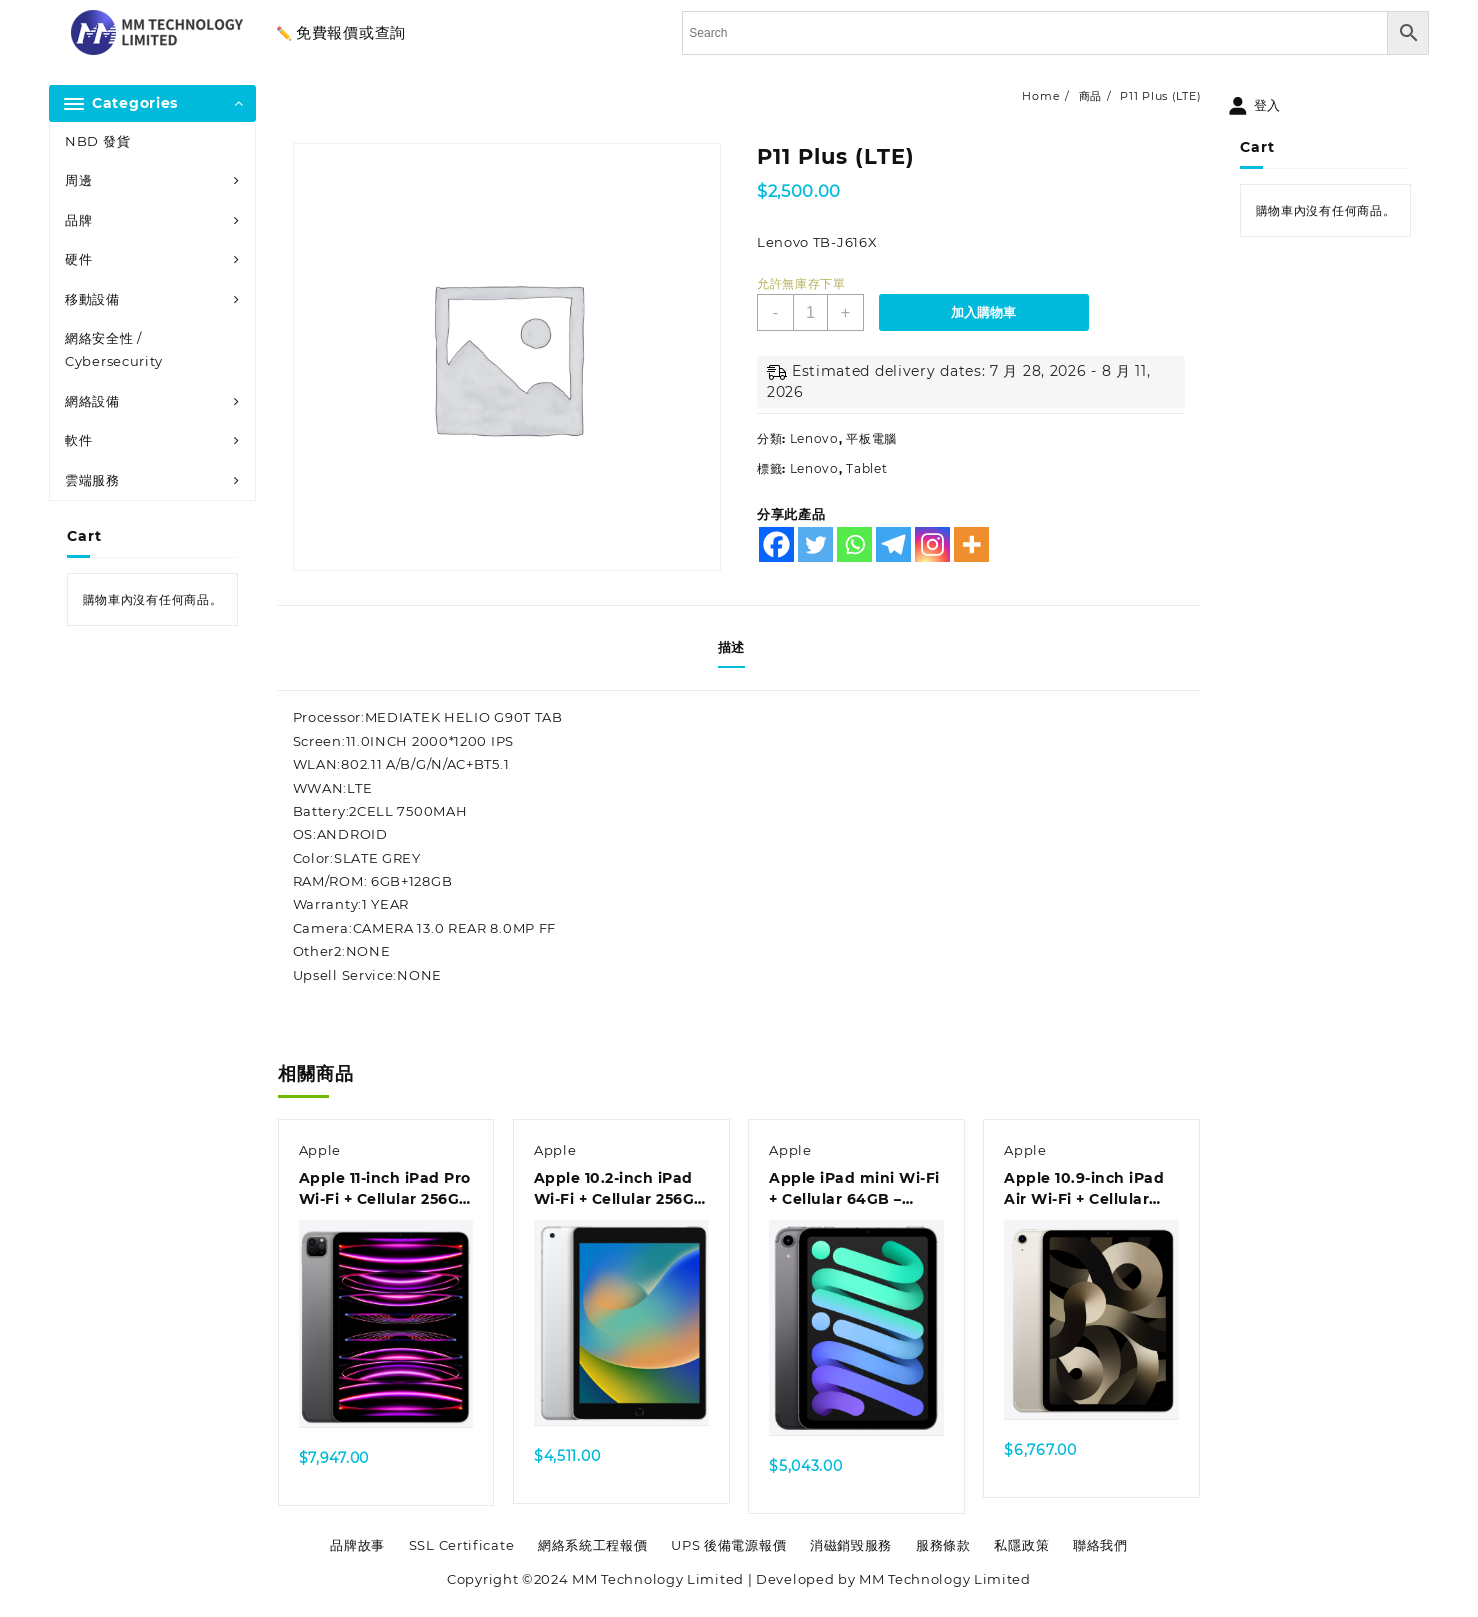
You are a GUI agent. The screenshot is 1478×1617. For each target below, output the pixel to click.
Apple (320, 1150)
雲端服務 (92, 480)
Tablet (866, 468)
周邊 (78, 180)
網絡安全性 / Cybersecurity (114, 349)
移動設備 (92, 299)
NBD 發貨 (97, 141)
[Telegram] (893, 544)
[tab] (739, 648)
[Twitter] (815, 544)
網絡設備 (92, 401)
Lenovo (814, 438)
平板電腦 (871, 438)
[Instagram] (932, 544)
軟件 (78, 440)
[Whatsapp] (854, 544)
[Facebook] (776, 544)
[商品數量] (810, 312)
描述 (731, 647)
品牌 (78, 220)
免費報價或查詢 (351, 32)
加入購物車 (983, 312)
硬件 (78, 259)
